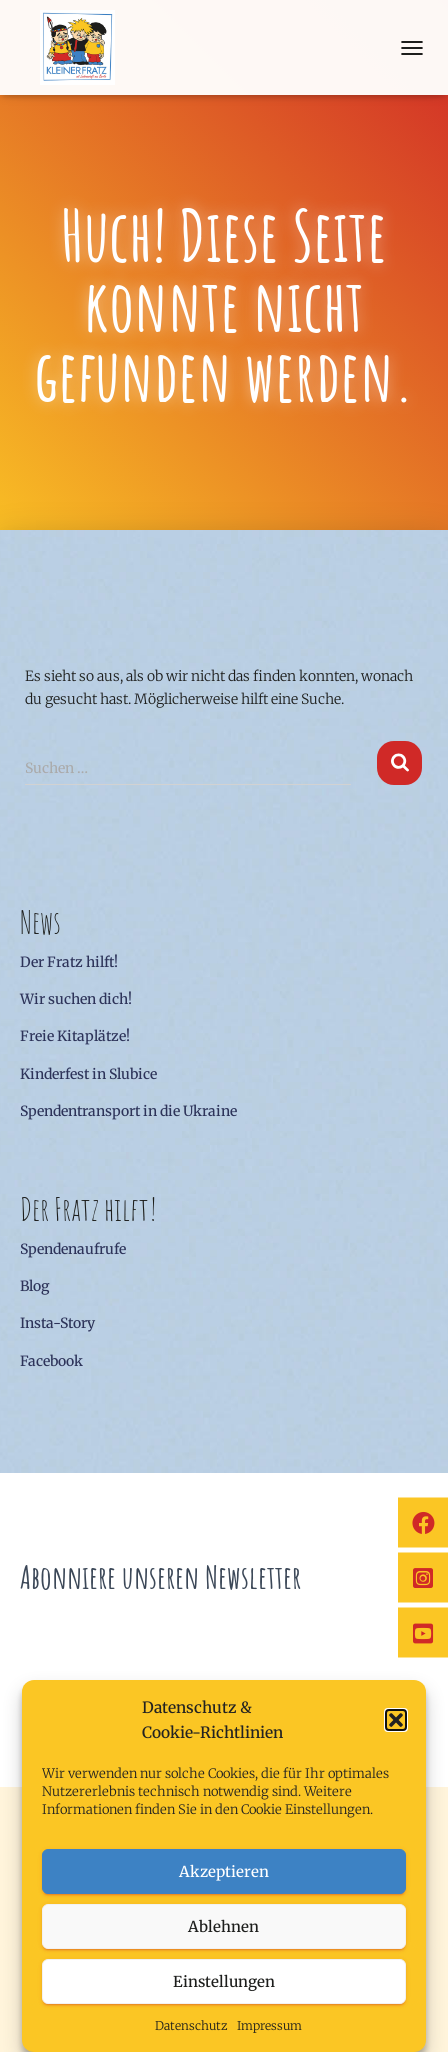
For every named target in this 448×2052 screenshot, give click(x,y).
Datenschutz (191, 2025)
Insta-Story (57, 1323)
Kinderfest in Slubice (88, 1074)
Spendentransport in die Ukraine (128, 1111)
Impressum (269, 2025)
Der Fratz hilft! (69, 962)
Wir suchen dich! (76, 999)
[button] (396, 1720)
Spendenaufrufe (73, 1249)
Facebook (51, 1361)
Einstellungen (224, 1981)
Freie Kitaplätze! (75, 1036)
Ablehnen (223, 1926)
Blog (35, 1286)
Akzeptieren (224, 1871)
